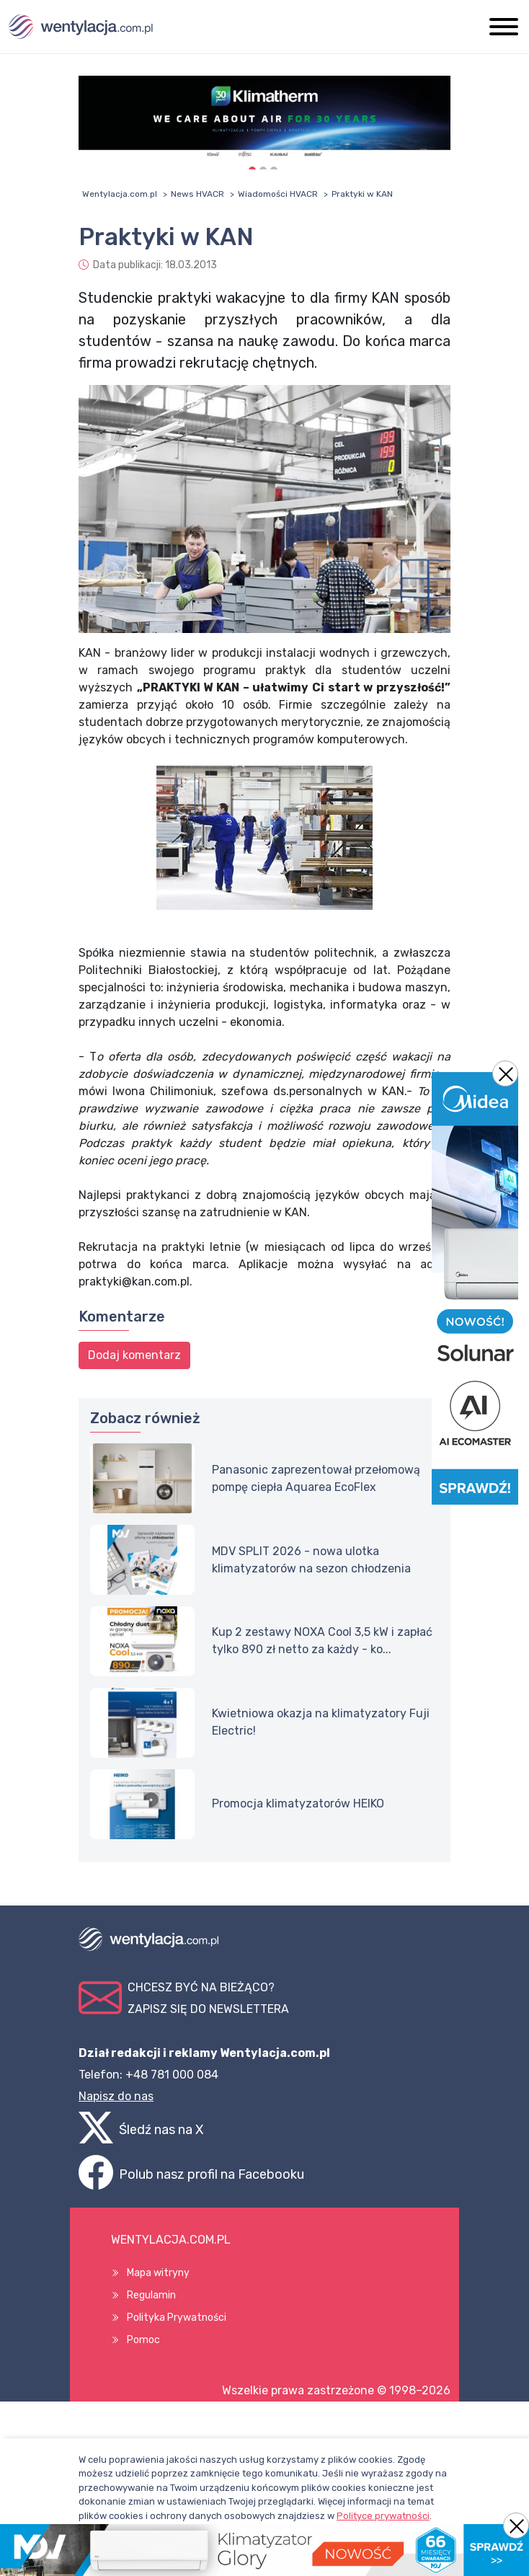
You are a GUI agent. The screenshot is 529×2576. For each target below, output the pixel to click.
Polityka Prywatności (176, 2317)
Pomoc (143, 2340)
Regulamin (151, 2295)
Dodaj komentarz (134, 1355)
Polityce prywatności (383, 2515)
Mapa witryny (158, 2273)
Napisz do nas (116, 2096)
